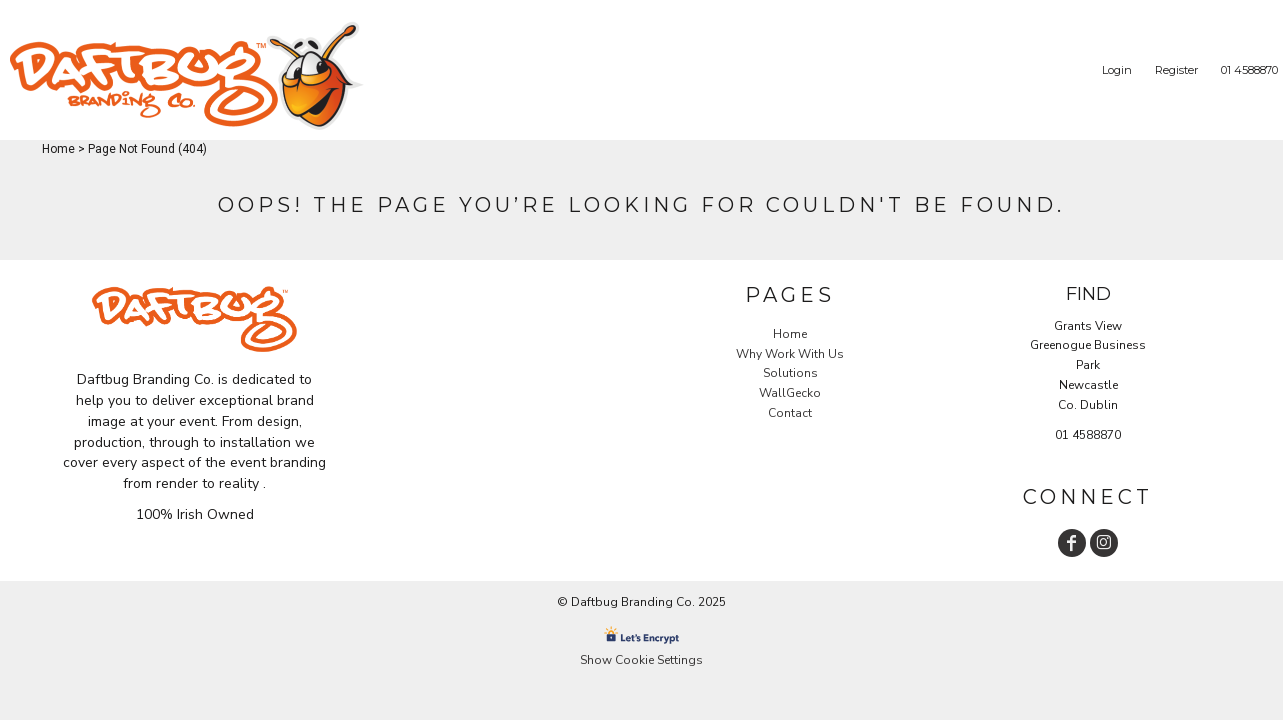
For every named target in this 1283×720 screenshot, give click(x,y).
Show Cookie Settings (641, 660)
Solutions (790, 373)
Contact (790, 413)
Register (1176, 70)
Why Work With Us (790, 354)
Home (58, 149)
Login (1117, 70)
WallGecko (790, 393)
